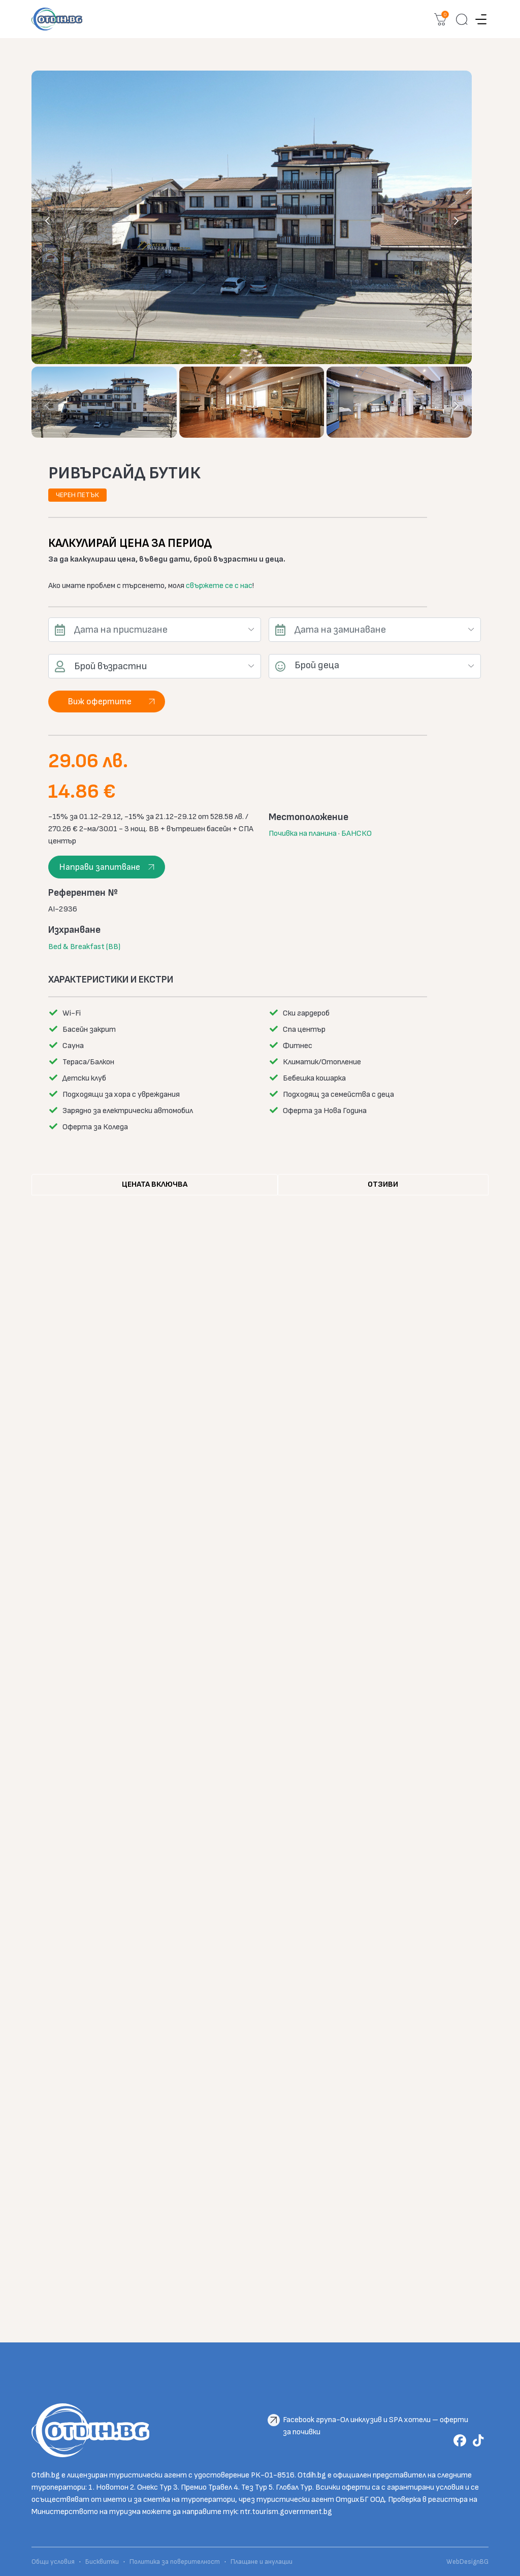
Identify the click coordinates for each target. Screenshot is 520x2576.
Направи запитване (99, 867)
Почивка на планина (303, 833)
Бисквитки (102, 2562)
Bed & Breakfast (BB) (84, 947)
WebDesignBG (467, 2562)
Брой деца (317, 665)
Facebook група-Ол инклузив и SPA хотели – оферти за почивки (375, 2420)
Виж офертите (100, 701)
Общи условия (53, 2562)
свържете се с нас (219, 586)
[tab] (154, 1184)
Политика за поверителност (174, 2562)
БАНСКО (356, 833)
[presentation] (48, 220)
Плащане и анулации (261, 2562)
